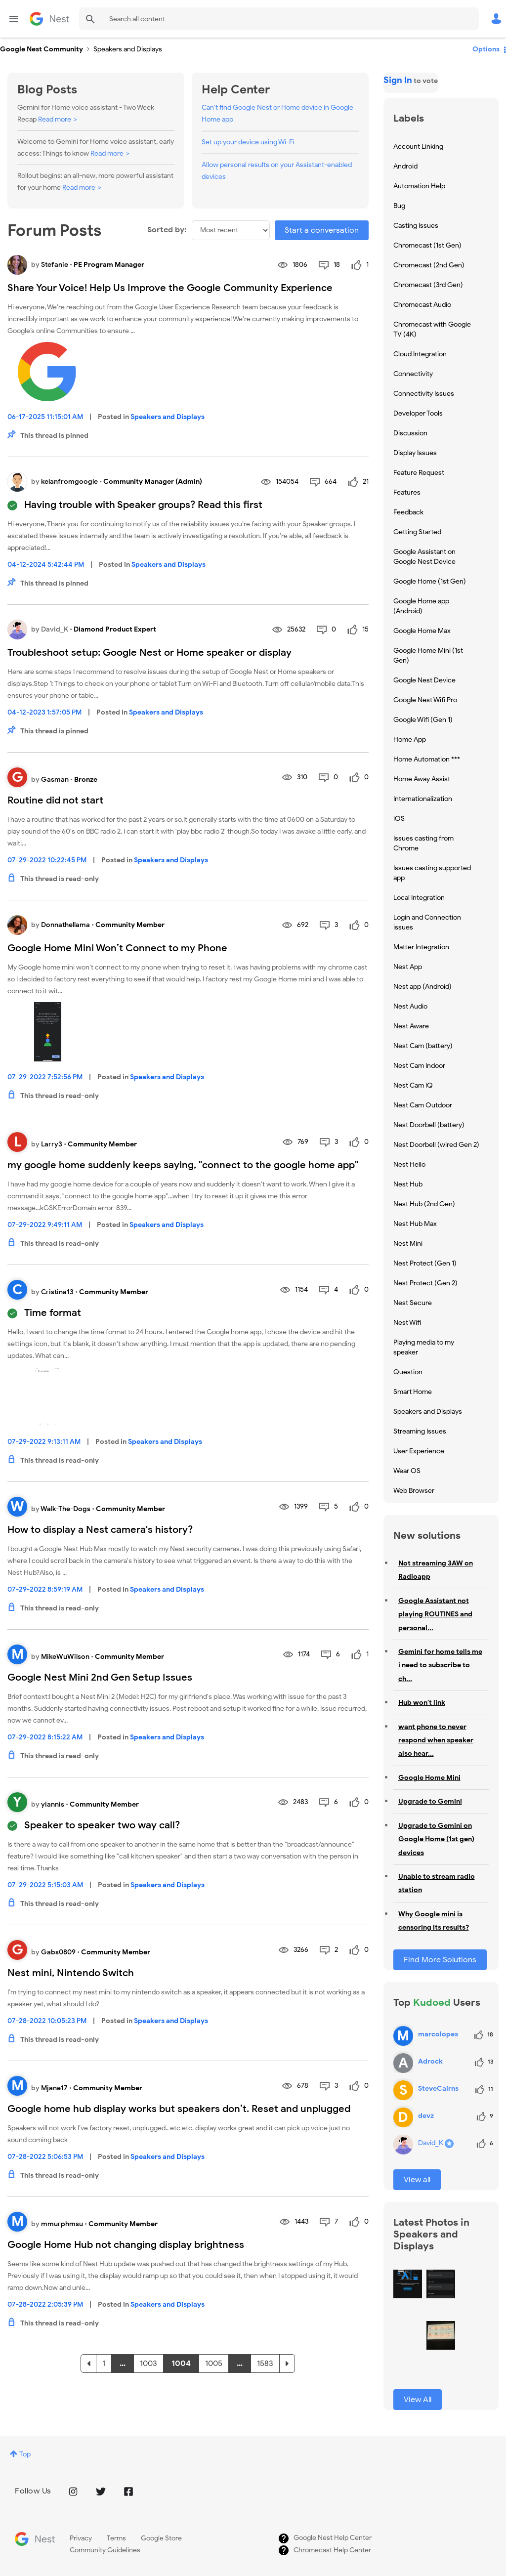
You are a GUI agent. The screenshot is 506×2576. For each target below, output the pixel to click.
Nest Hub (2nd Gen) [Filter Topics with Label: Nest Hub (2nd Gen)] (424, 1204)
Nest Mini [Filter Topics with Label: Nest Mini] (407, 1243)
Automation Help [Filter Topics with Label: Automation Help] (419, 186)
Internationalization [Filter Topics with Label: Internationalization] (422, 799)
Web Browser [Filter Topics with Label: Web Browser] (413, 1490)
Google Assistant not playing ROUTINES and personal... (435, 1614)
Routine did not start (55, 800)
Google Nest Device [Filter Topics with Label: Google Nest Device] (424, 680)
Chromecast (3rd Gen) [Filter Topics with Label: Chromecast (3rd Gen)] (428, 285)
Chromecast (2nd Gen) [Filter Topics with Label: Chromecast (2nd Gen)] (428, 265)
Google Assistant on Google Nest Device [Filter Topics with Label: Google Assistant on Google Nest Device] (424, 557)
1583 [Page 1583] (265, 2363)
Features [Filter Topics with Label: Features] (407, 492)
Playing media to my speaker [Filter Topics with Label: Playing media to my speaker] (423, 1347)
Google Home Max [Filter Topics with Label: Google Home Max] (422, 631)
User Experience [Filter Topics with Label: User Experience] (418, 1451)
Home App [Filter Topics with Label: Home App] (409, 739)
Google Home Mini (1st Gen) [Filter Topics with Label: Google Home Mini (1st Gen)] (428, 655)
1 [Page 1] (103, 2363)
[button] (407, 2284)
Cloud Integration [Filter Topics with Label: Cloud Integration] (420, 354)
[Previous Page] (88, 2363)
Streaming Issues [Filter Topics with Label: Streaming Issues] (419, 1431)
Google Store (161, 2538)
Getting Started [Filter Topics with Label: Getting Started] (417, 532)
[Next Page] (287, 2363)
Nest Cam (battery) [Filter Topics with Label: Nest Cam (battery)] (423, 1046)
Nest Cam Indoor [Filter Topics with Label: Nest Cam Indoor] (419, 1065)
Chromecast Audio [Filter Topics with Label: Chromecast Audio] (422, 304)
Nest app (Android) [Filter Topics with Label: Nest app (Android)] (422, 986)
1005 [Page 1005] (213, 2363)
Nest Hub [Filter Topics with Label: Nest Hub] (407, 1184)
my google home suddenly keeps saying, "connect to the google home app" (182, 1165)
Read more (54, 119)
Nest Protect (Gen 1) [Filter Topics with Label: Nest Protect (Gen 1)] (425, 1263)
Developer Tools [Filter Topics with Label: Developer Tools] (418, 413)
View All (417, 2400)
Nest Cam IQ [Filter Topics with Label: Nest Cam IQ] (413, 1085)
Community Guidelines (105, 2550)
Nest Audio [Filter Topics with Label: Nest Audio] (410, 1006)
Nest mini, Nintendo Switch (70, 1973)
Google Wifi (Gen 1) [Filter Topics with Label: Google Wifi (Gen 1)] (423, 720)
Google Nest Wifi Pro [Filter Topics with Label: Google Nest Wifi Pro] (425, 700)
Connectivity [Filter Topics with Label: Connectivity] (413, 374)
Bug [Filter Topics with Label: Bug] (399, 206)
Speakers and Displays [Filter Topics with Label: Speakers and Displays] (427, 1411)
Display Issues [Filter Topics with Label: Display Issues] (415, 453)
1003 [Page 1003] (148, 2363)
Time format (52, 1313)
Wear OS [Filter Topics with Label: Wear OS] (407, 1471)
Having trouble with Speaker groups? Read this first (143, 505)
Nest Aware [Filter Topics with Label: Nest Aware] (411, 1026)
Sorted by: (167, 230)
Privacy (81, 2538)
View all (417, 2180)
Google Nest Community (49, 18)
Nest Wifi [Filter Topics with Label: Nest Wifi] (407, 1322)
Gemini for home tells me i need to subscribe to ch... (440, 1665)
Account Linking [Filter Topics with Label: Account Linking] (418, 146)
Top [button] (25, 2454)
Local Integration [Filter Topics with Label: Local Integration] (419, 897)
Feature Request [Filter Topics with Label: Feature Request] (418, 472)
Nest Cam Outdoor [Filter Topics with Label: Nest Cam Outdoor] (422, 1105)
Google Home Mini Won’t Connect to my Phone (117, 948)
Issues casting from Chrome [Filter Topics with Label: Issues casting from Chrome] (423, 843)
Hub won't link (421, 1702)
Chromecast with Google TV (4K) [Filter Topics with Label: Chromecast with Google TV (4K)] (432, 329)
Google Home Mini (429, 1778)
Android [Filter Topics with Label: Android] (405, 166)
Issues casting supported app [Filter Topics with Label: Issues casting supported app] (432, 873)
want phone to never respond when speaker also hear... (435, 1740)
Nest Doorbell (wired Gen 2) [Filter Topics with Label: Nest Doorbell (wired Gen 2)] (436, 1144)
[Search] (279, 18)
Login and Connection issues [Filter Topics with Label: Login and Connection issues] (427, 922)
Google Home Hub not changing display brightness (125, 2244)
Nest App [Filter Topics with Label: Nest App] (407, 967)
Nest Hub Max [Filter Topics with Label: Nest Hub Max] (415, 1224)
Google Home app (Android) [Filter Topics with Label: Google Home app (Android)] (421, 606)
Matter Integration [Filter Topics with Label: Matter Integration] (421, 947)
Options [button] (486, 49)
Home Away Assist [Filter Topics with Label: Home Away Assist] (421, 779)
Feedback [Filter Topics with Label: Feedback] (408, 512)
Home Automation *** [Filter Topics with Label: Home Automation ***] (426, 759)
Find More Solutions (440, 1960)
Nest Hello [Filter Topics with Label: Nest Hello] (409, 1164)
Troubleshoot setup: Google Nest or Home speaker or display (149, 652)
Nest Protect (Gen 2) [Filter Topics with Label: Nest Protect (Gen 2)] (425, 1283)
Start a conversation (322, 230)
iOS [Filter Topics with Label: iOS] (399, 818)
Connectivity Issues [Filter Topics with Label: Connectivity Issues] (423, 393)
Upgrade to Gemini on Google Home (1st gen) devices (436, 1839)
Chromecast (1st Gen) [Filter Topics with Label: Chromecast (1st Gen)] (427, 245)
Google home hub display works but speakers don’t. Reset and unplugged (178, 2109)
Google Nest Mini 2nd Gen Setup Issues (99, 1677)
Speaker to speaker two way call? (102, 1825)
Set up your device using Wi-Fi (248, 142)
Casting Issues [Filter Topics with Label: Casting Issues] (415, 225)
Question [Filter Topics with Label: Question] (407, 1372)
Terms (116, 2538)
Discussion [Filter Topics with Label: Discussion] (410, 433)
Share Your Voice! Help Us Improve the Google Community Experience (170, 288)
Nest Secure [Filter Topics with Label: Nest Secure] (412, 1303)
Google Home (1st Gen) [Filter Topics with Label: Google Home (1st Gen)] (429, 581)
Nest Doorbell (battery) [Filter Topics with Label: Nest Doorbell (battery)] (428, 1125)
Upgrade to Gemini (430, 1801)
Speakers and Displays (167, 417)
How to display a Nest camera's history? (100, 1529)
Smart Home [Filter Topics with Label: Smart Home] (412, 1392)
